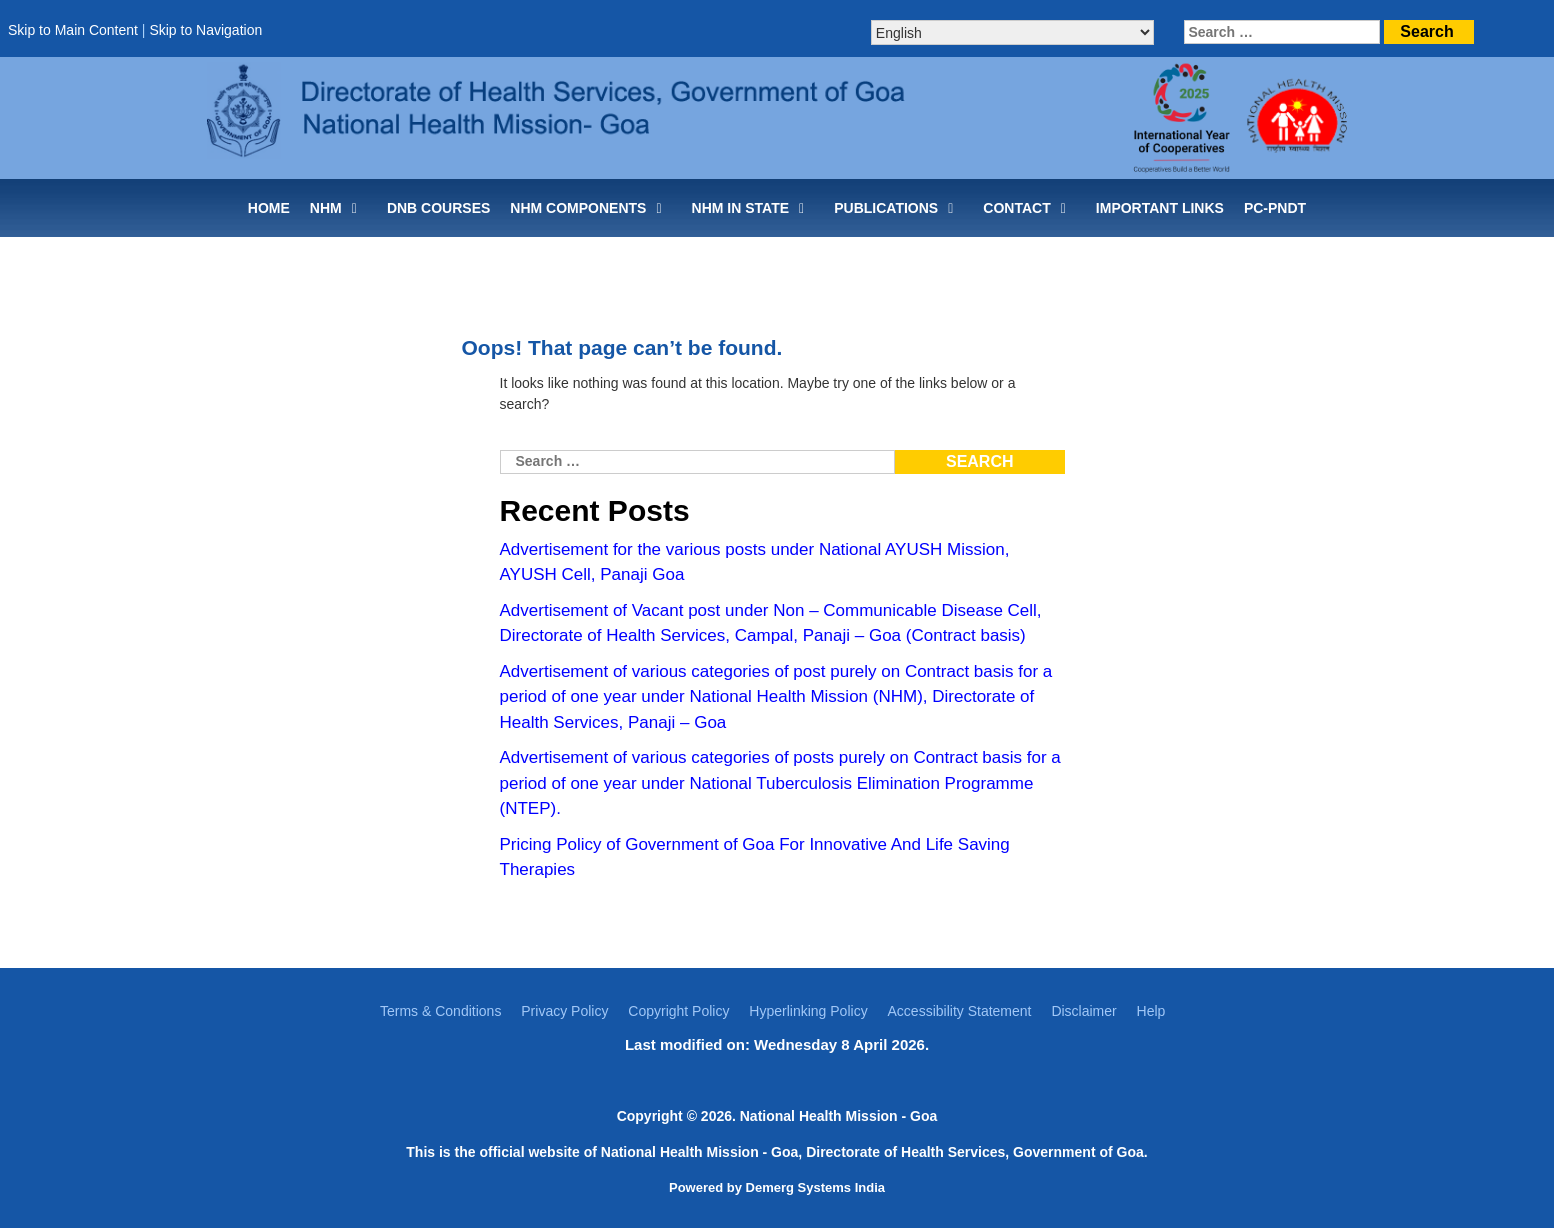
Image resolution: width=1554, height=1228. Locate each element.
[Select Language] (1013, 32)
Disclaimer (1083, 1011)
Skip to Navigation (205, 30)
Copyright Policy (678, 1011)
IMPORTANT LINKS (1160, 208)
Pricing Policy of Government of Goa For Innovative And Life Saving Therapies (755, 857)
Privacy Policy (564, 1011)
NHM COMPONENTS (590, 208)
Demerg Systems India (815, 1187)
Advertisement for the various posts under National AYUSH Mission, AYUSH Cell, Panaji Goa (755, 562)
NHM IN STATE (753, 208)
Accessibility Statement (960, 1011)
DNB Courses (438, 208)
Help (1151, 1011)
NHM (338, 208)
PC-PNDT (1275, 208)
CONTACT (1029, 208)
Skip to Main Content (73, 30)
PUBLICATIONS (898, 208)
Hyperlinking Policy (808, 1011)
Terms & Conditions (440, 1011)
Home (269, 208)
